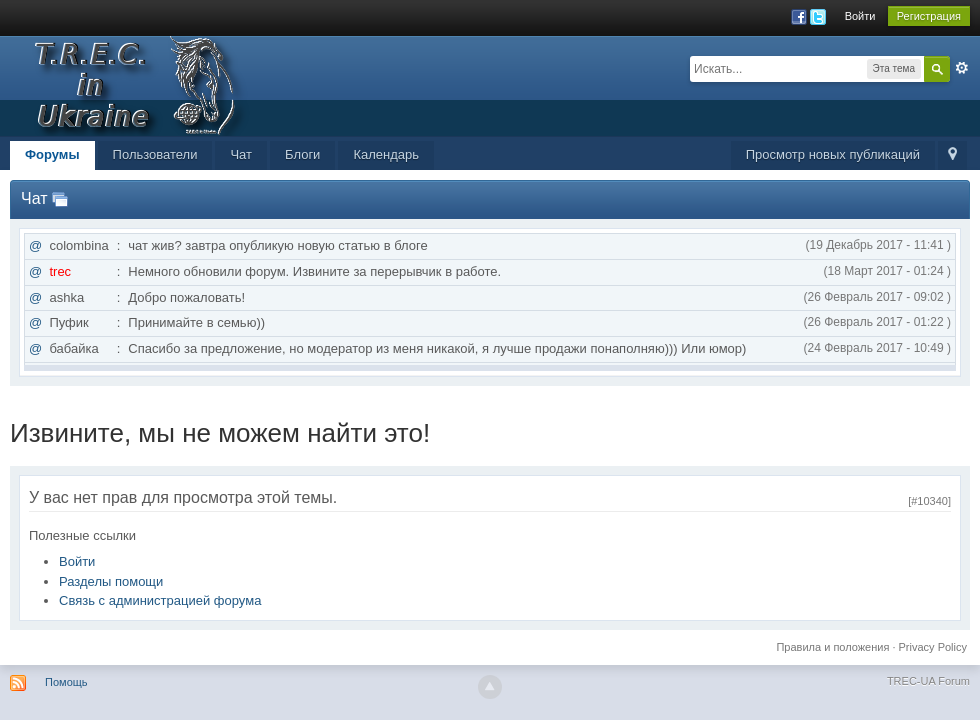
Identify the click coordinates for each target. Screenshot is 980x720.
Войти (860, 16)
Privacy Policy (933, 647)
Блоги (302, 154)
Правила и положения (832, 647)
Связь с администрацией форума (160, 600)
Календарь (386, 154)
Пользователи (155, 154)
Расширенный (962, 68)
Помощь (66, 682)
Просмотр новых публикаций (833, 154)
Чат (241, 154)
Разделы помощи (111, 581)
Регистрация (929, 16)
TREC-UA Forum (928, 681)
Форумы (52, 154)
